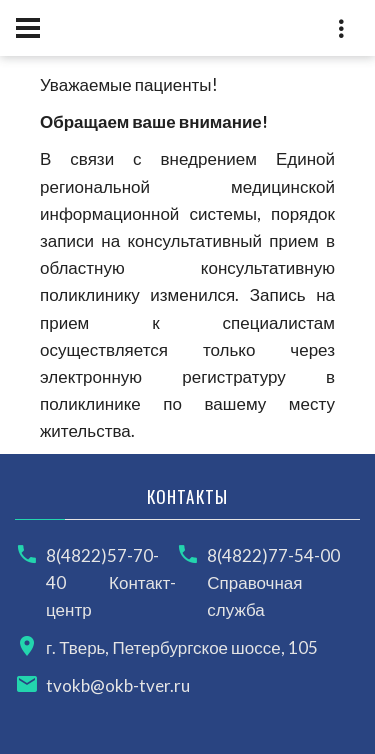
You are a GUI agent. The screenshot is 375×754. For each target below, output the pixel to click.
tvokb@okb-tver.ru (118, 685)
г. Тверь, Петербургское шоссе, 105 (182, 647)
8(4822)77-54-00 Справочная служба (273, 582)
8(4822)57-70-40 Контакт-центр (111, 582)
